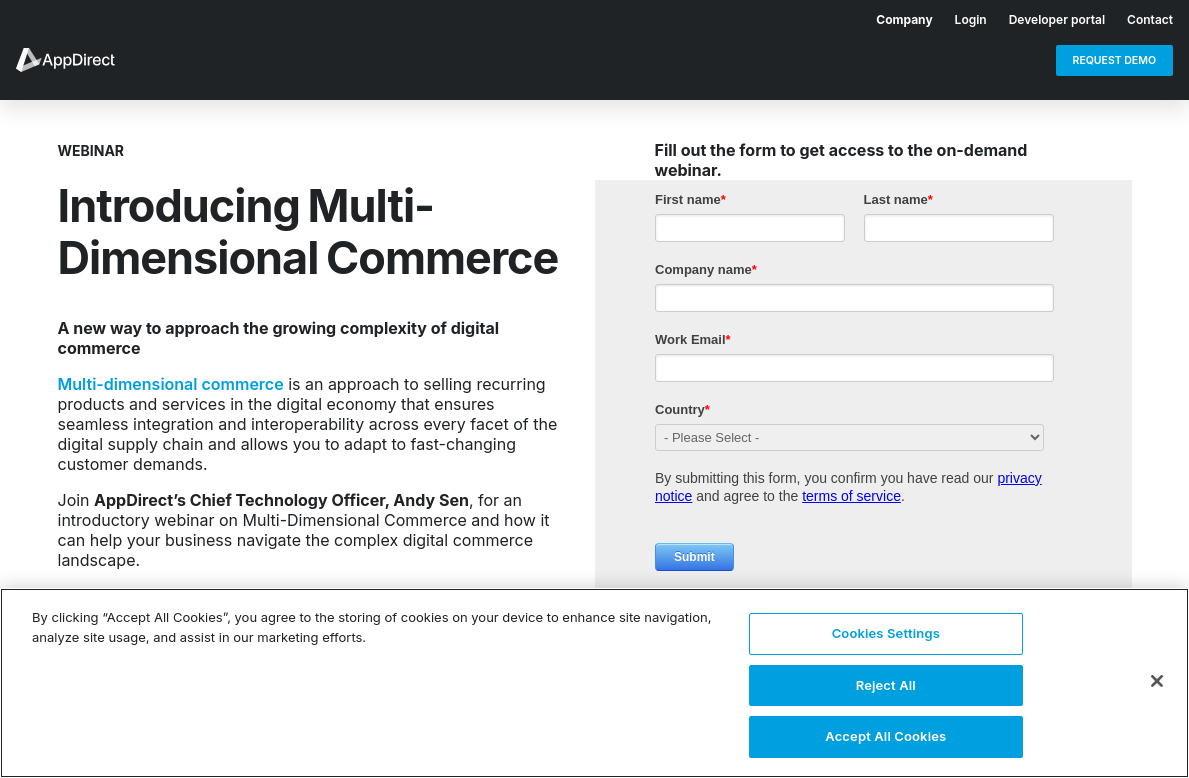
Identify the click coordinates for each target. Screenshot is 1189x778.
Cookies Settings (886, 633)
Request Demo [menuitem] (1114, 60)
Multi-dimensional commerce (171, 384)
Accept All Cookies (885, 736)
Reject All (886, 685)
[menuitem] (893, 16)
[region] (594, 683)
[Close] (1157, 681)
